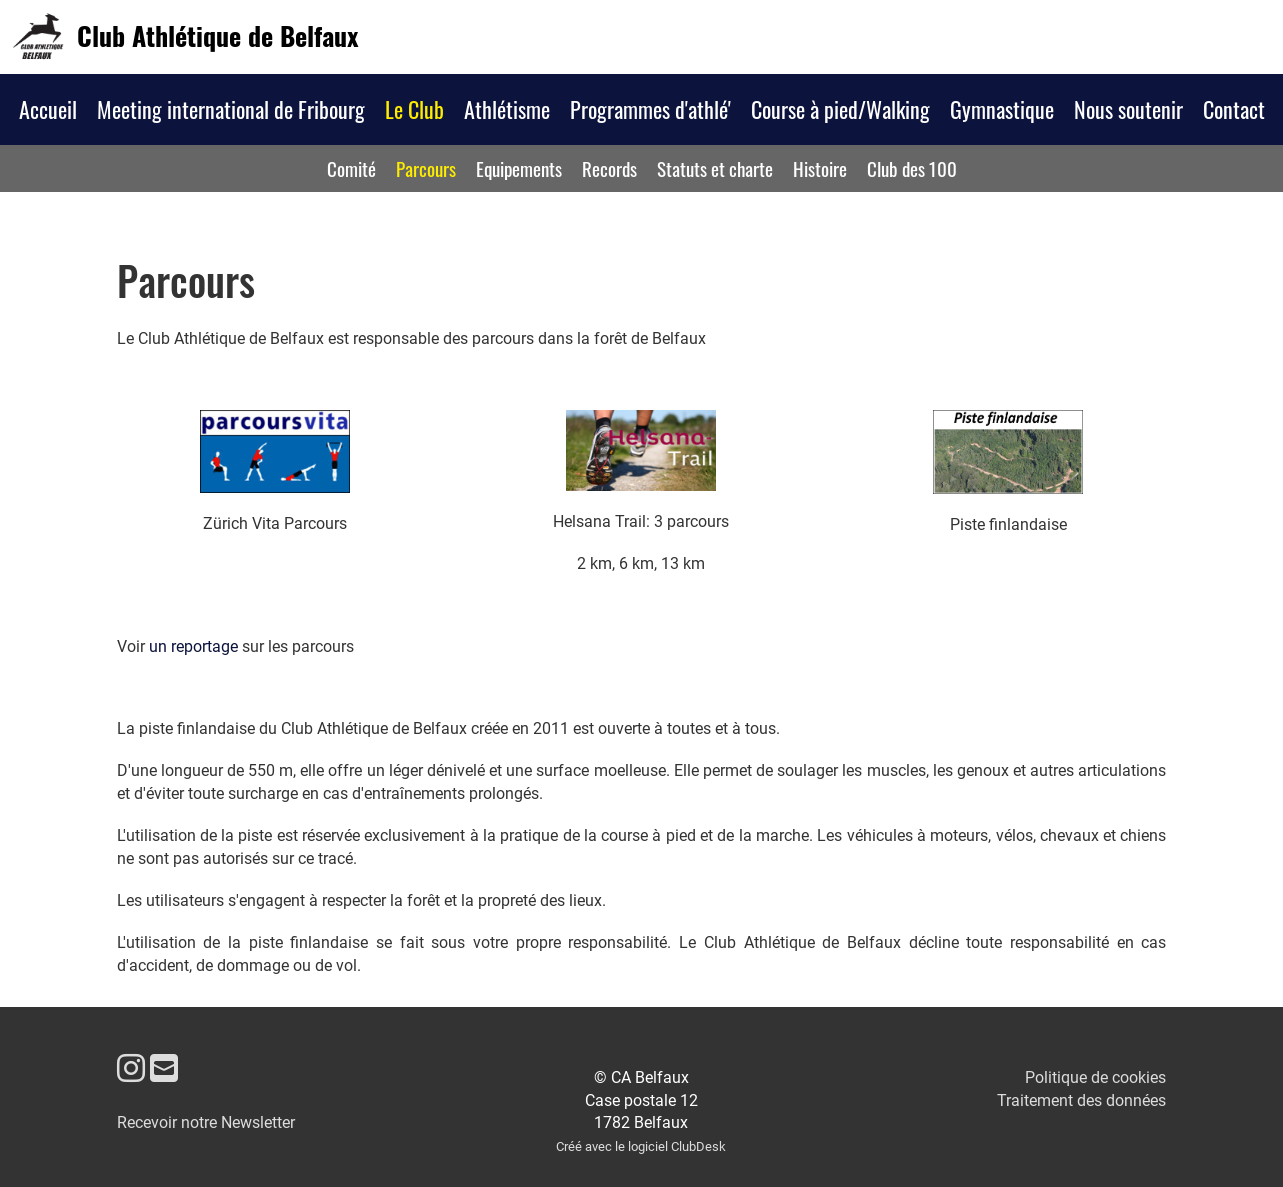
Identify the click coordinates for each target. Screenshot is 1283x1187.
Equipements (519, 168)
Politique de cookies (1095, 1077)
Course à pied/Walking (840, 109)
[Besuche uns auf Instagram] (131, 1069)
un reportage (193, 646)
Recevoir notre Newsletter (206, 1122)
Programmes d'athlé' (650, 109)
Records (609, 168)
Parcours (426, 168)
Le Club (414, 109)
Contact (1234, 109)
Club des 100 (912, 168)
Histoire (820, 168)
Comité (351, 168)
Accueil (48, 109)
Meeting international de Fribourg (231, 109)
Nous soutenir (1128, 109)
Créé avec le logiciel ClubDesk (641, 1146)
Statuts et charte (715, 168)
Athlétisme (507, 109)
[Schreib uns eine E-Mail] (164, 1069)
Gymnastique (1002, 109)
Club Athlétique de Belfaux (217, 36)
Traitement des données (1081, 1100)
